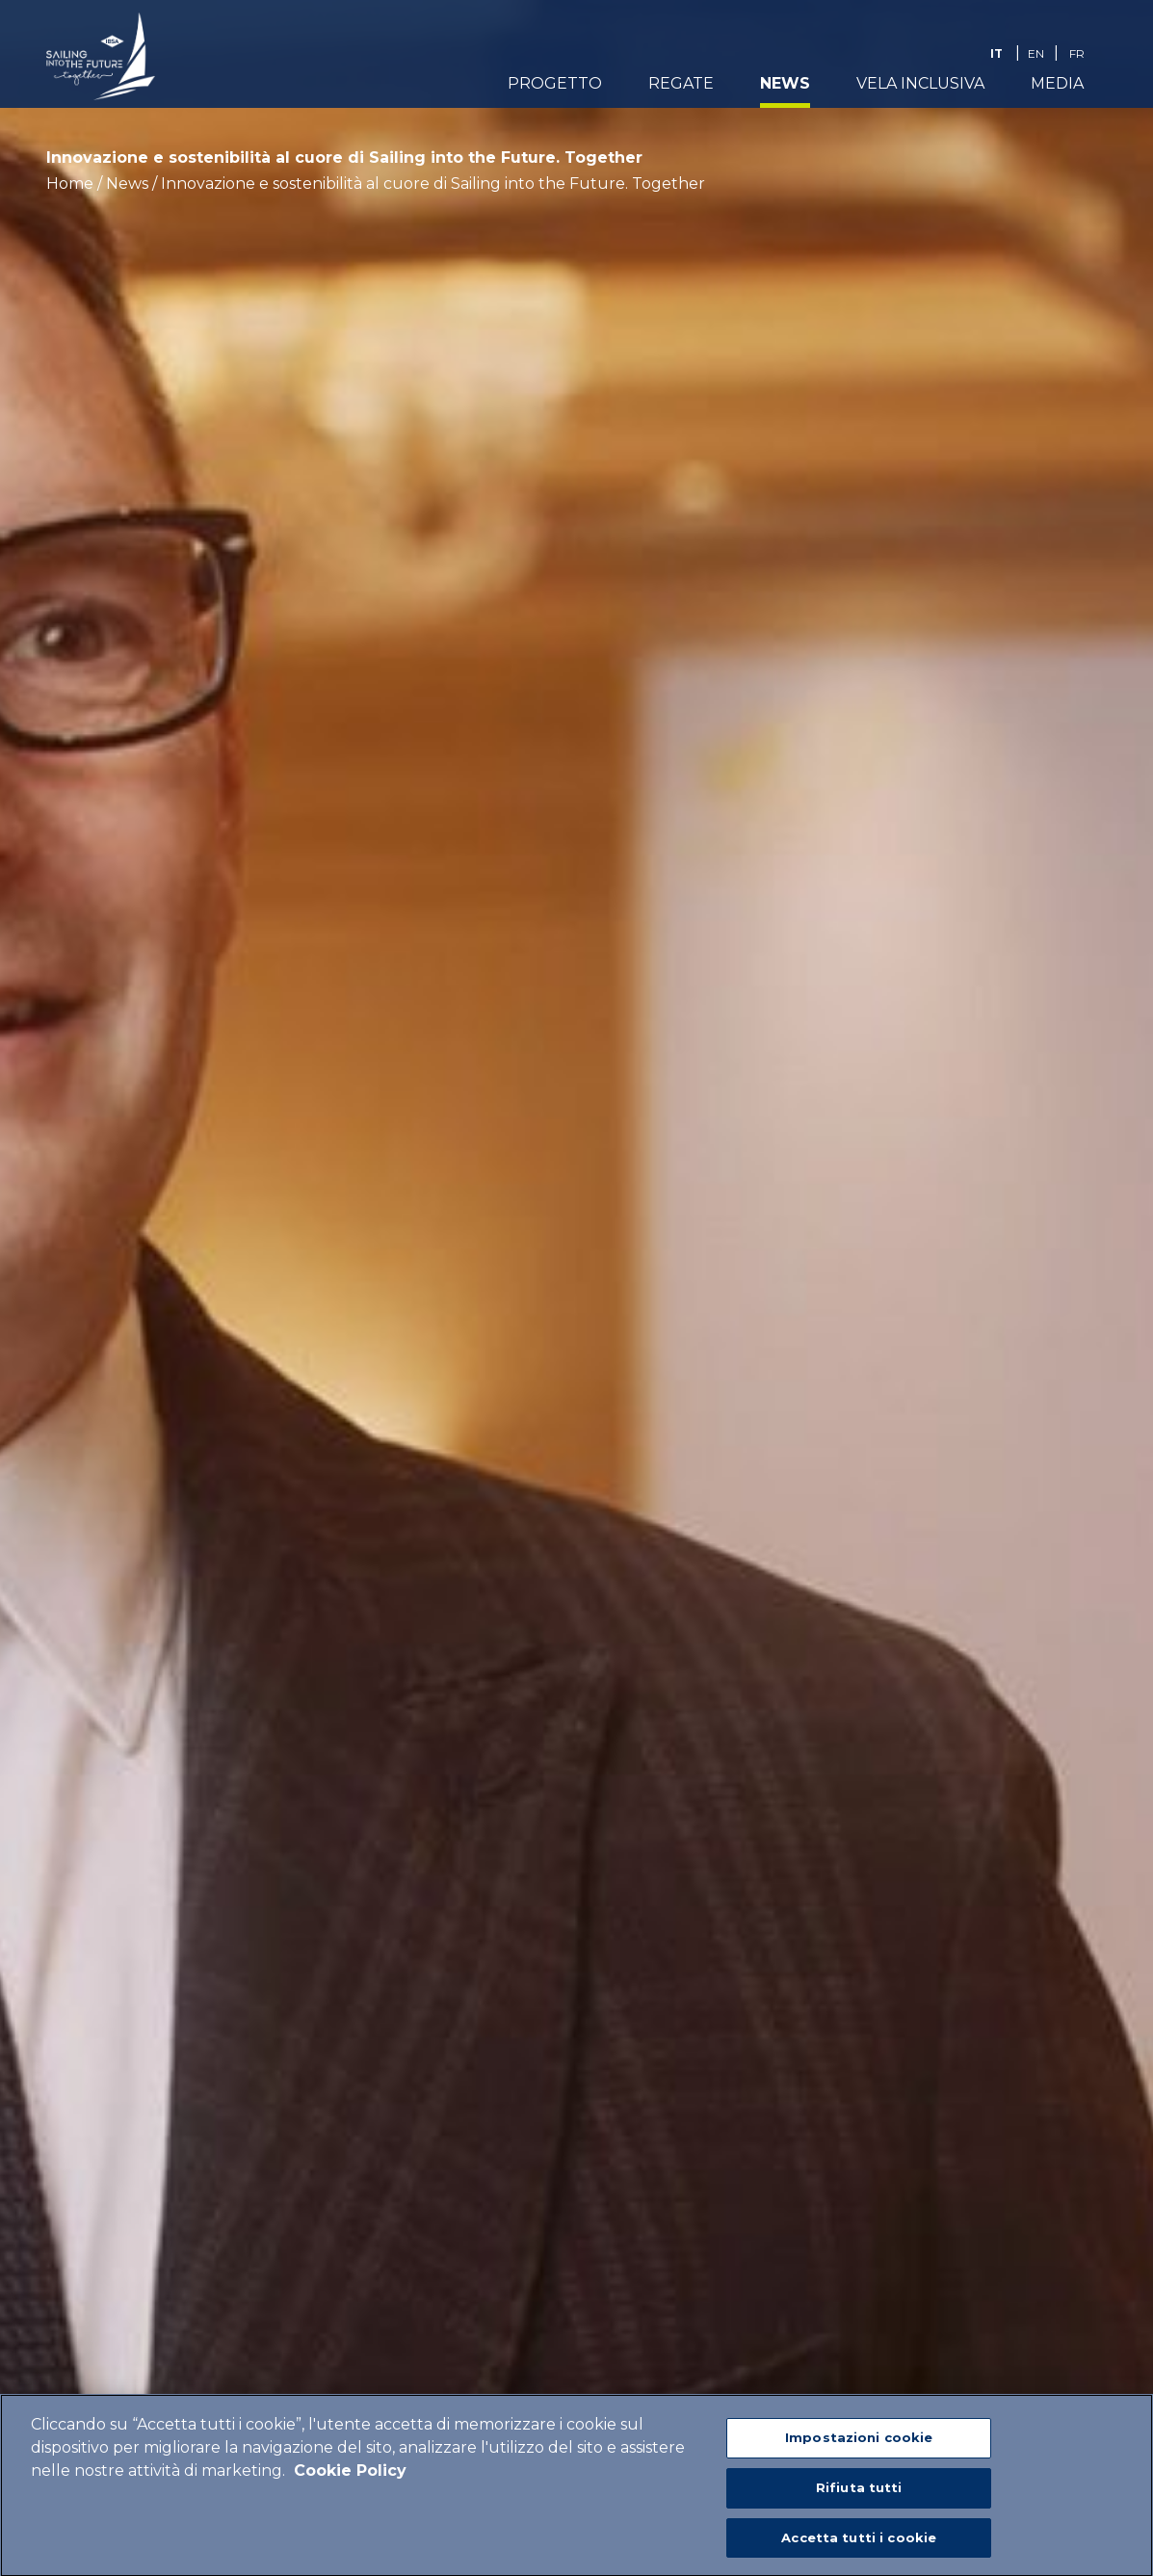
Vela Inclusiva (920, 83)
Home (69, 183)
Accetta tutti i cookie (858, 2543)
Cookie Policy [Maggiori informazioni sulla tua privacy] (350, 2476)
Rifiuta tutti (859, 2493)
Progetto (555, 83)
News (785, 83)
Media (1057, 83)
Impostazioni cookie (858, 2443)
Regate (681, 83)
